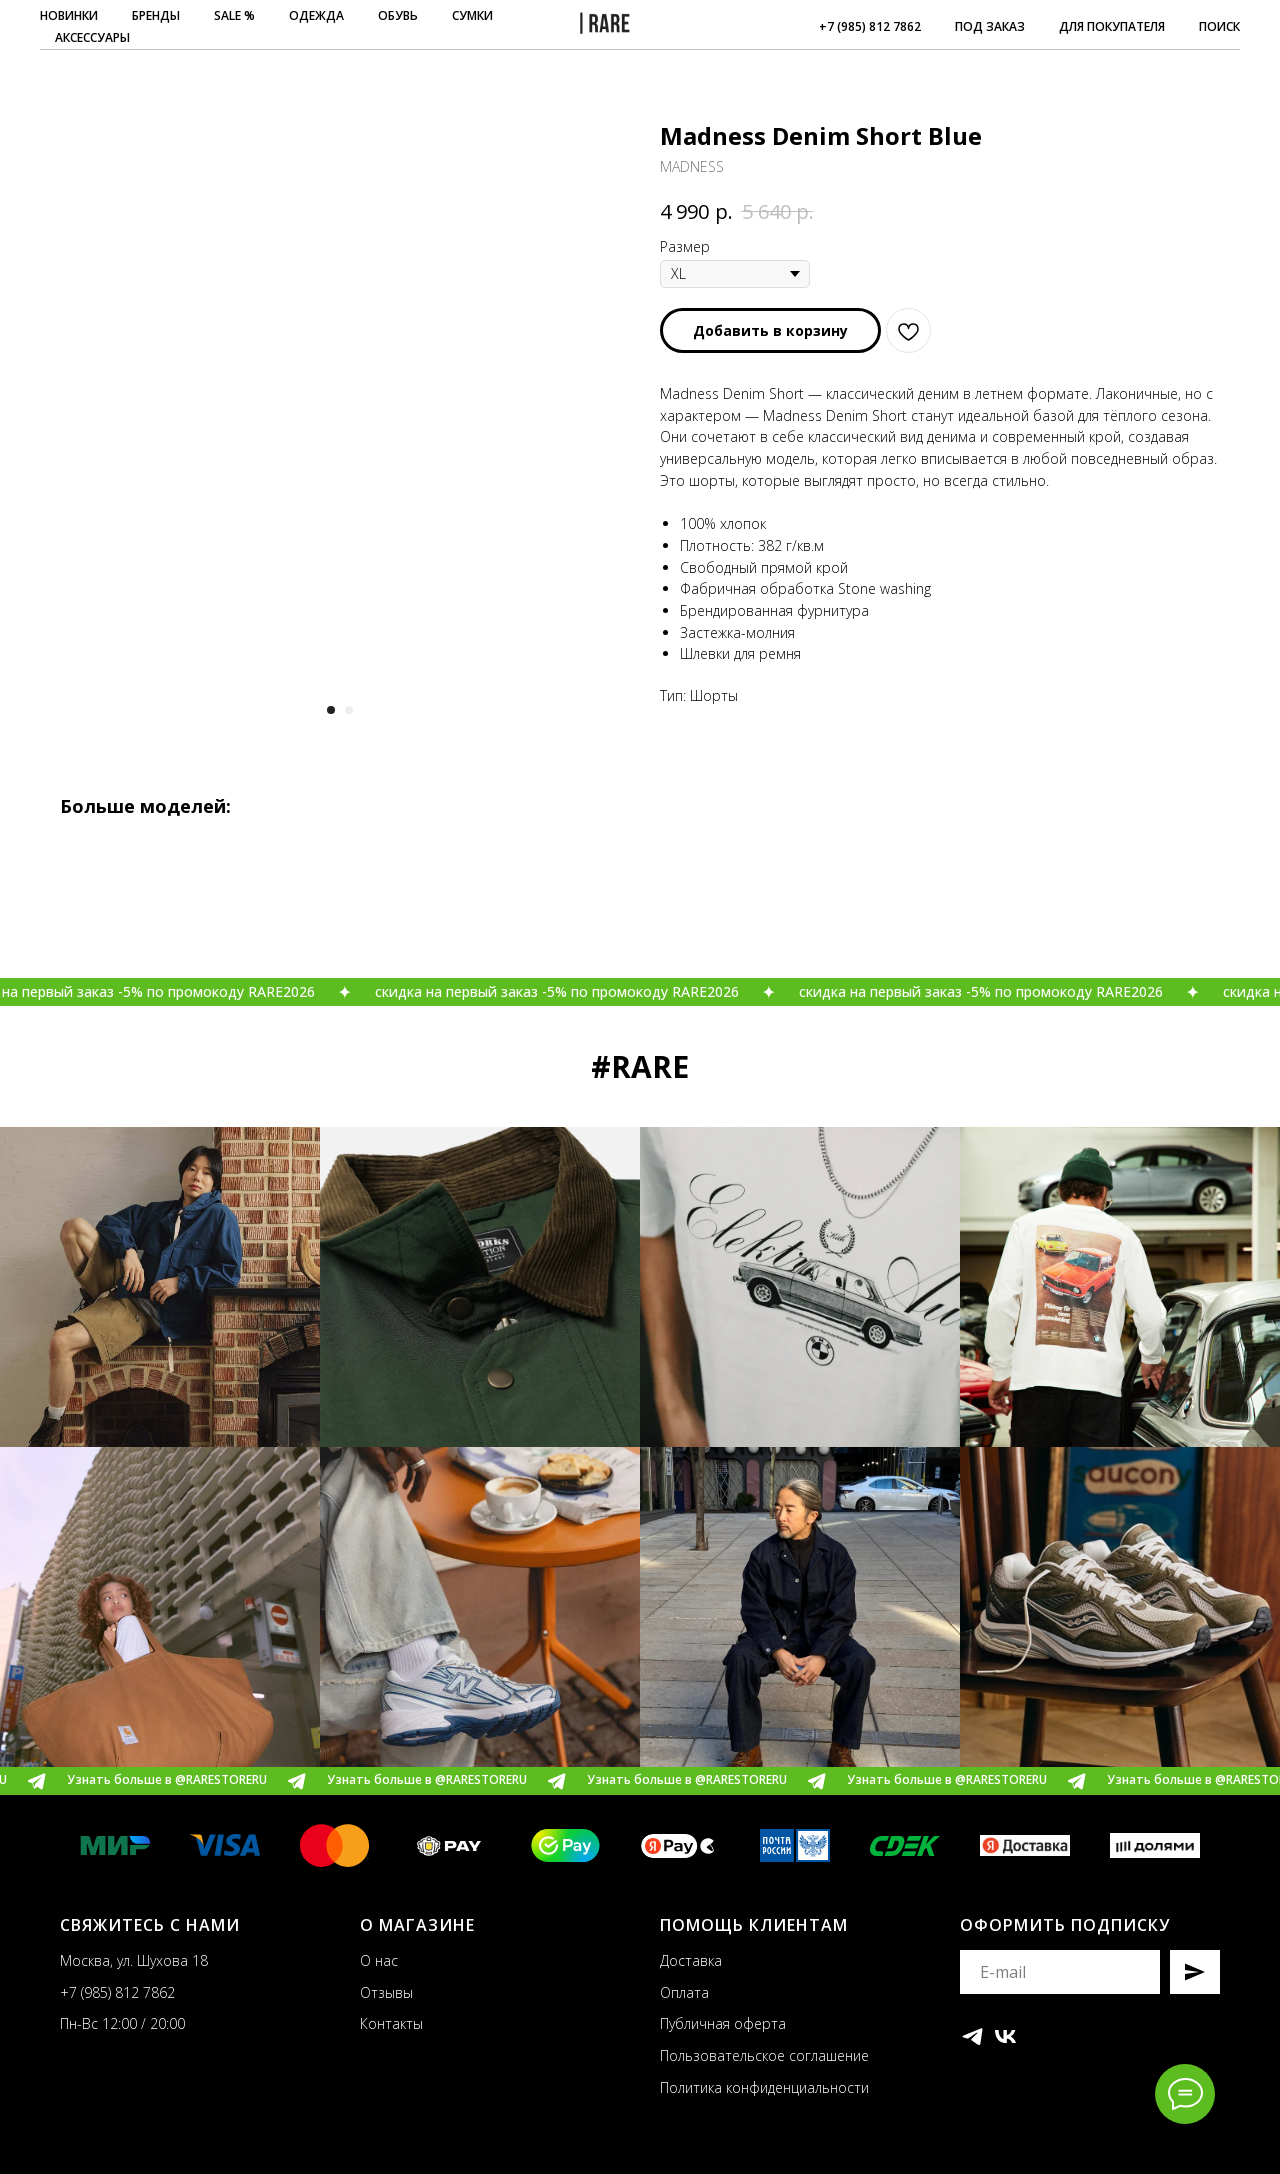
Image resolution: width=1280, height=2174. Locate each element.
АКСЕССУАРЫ (92, 37)
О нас (379, 1960)
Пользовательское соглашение (764, 2055)
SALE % (234, 15)
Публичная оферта (723, 2023)
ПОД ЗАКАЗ (990, 26)
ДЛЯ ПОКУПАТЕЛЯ (1112, 26)
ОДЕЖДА (316, 15)
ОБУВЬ (398, 15)
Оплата (684, 1992)
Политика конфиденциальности (764, 2087)
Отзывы (386, 1992)
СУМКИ (472, 15)
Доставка (691, 1960)
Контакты (391, 2023)
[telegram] (972, 2036)
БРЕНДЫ (156, 15)
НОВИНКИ (69, 15)
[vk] (1005, 2036)
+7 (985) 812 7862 (870, 26)
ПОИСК (1219, 26)
